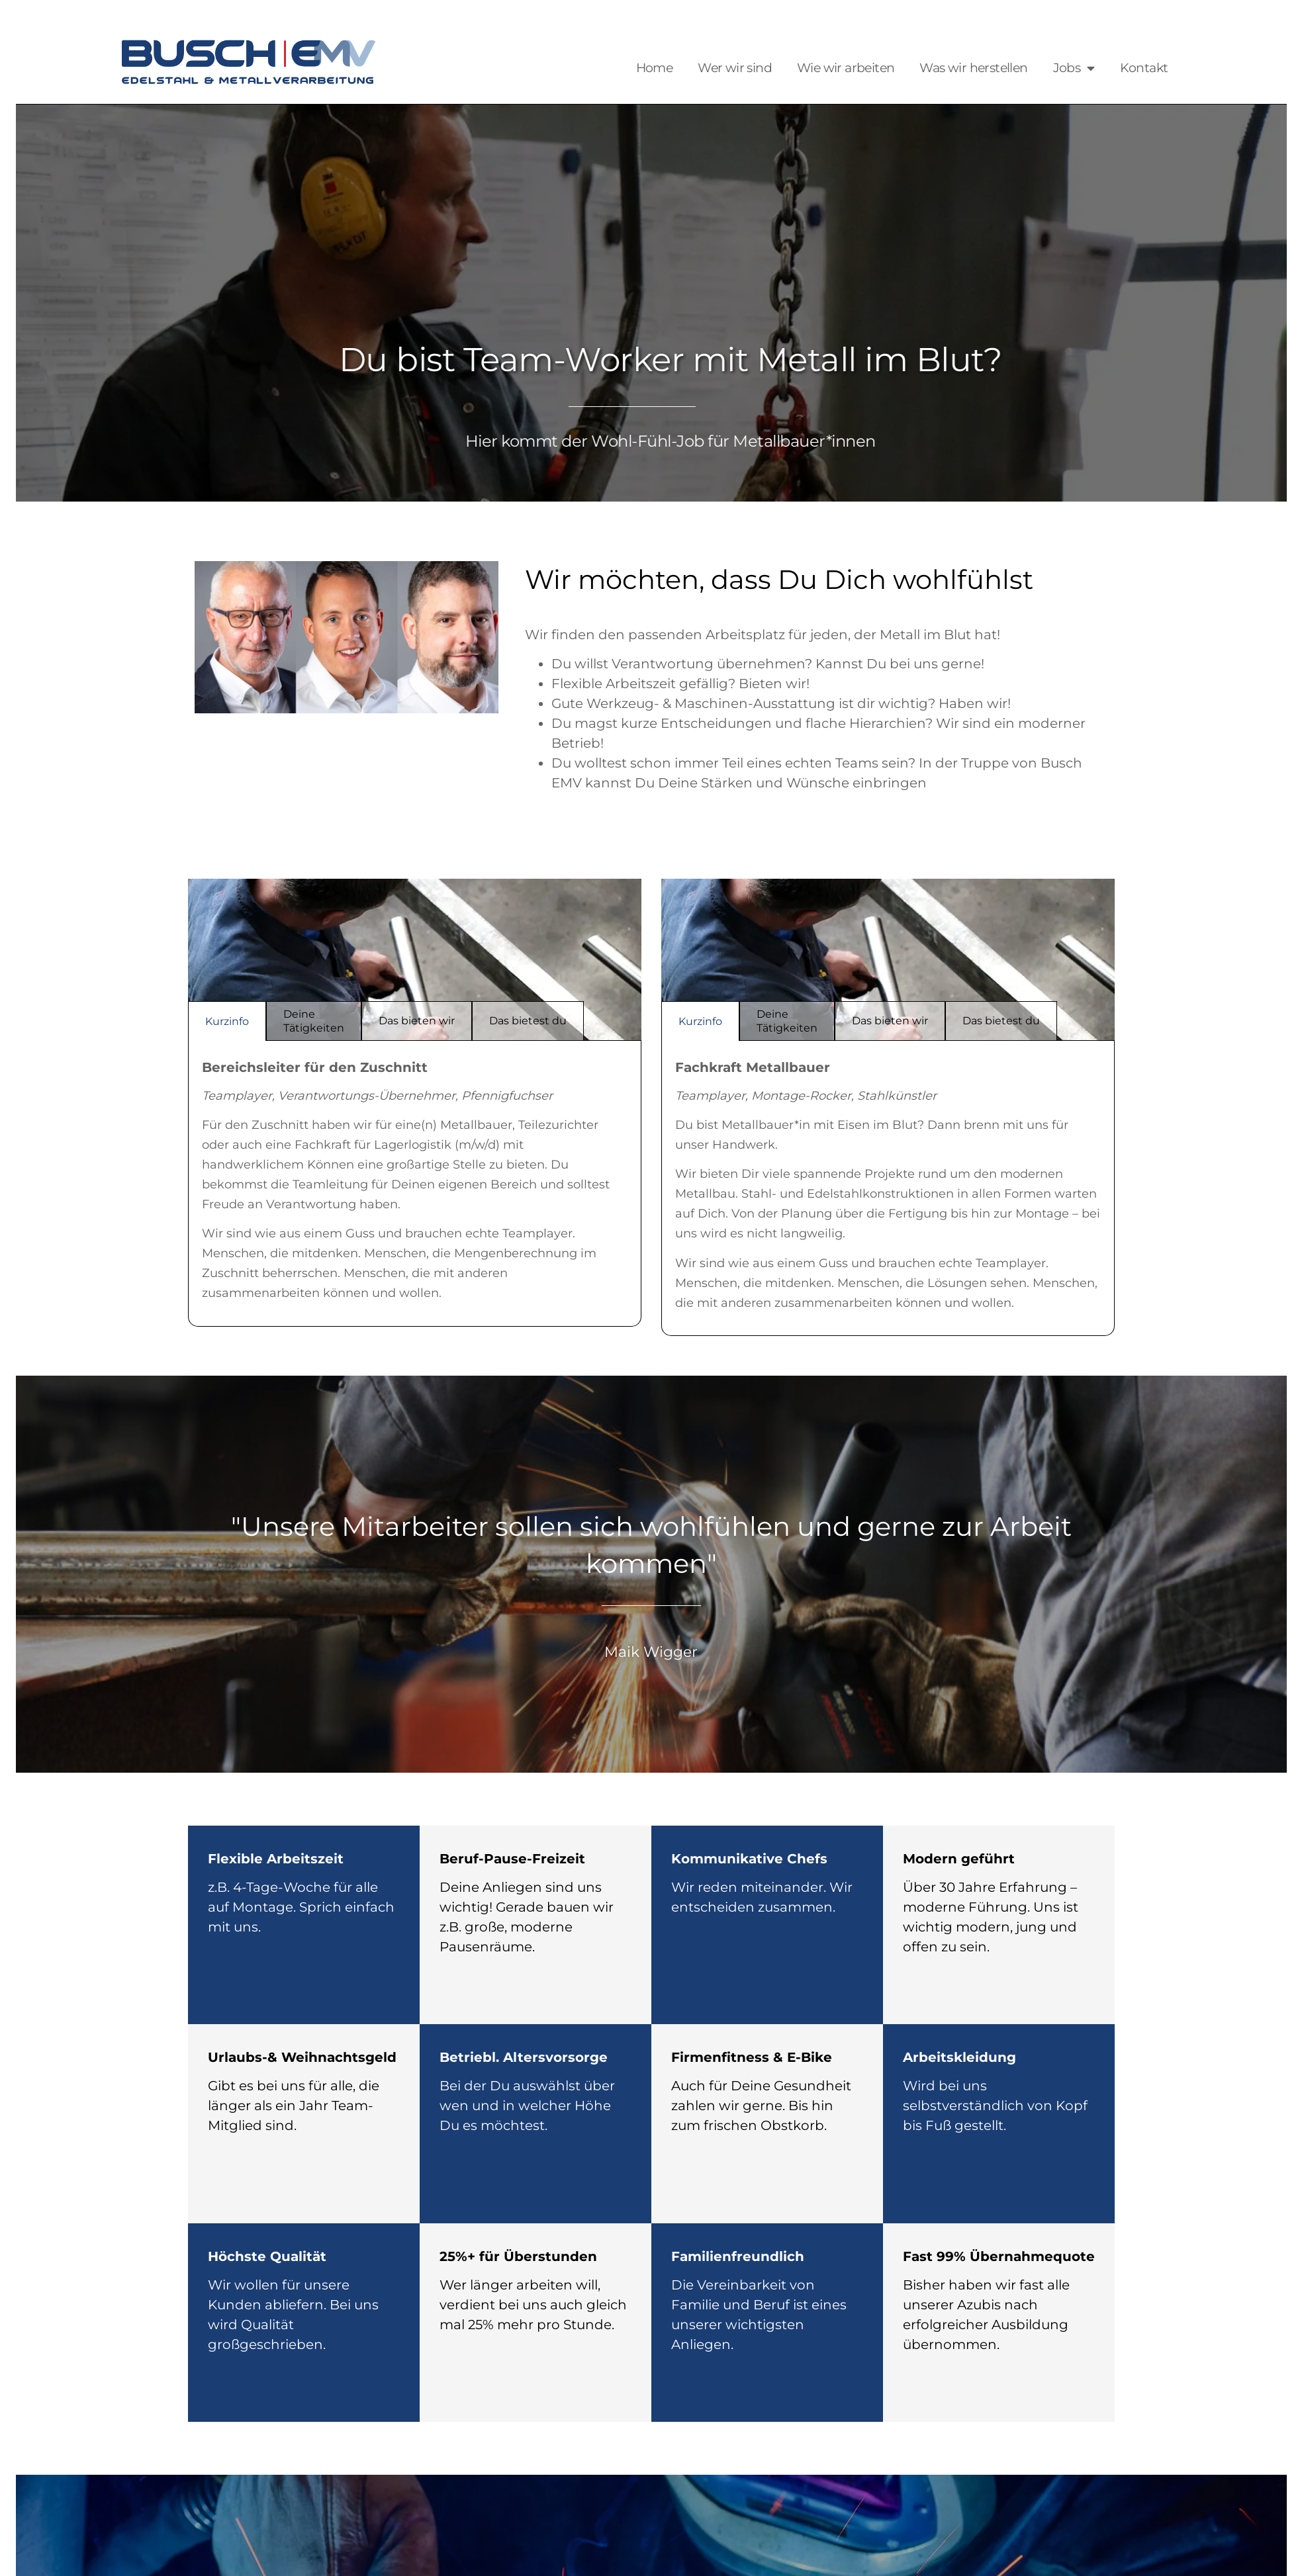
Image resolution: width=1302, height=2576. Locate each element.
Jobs (1074, 68)
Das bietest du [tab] (528, 1020)
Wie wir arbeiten (845, 67)
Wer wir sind (735, 67)
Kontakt (1144, 67)
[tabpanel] (414, 1184)
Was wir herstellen (973, 67)
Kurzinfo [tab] (227, 1021)
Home (654, 67)
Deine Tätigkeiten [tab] (313, 1021)
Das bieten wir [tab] (417, 1020)
